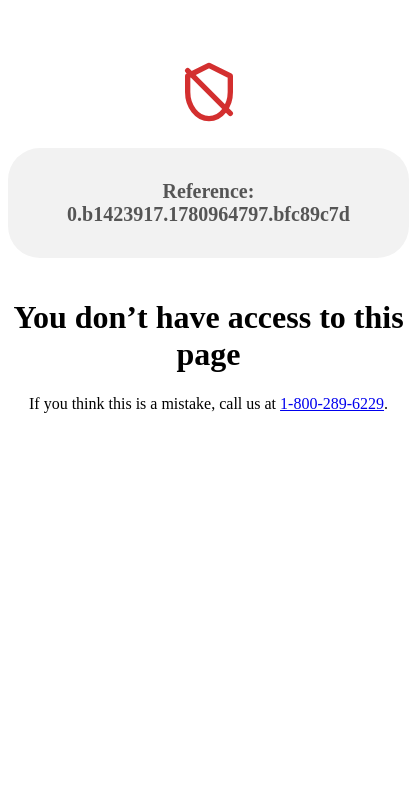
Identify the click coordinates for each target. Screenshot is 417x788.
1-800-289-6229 (332, 403)
